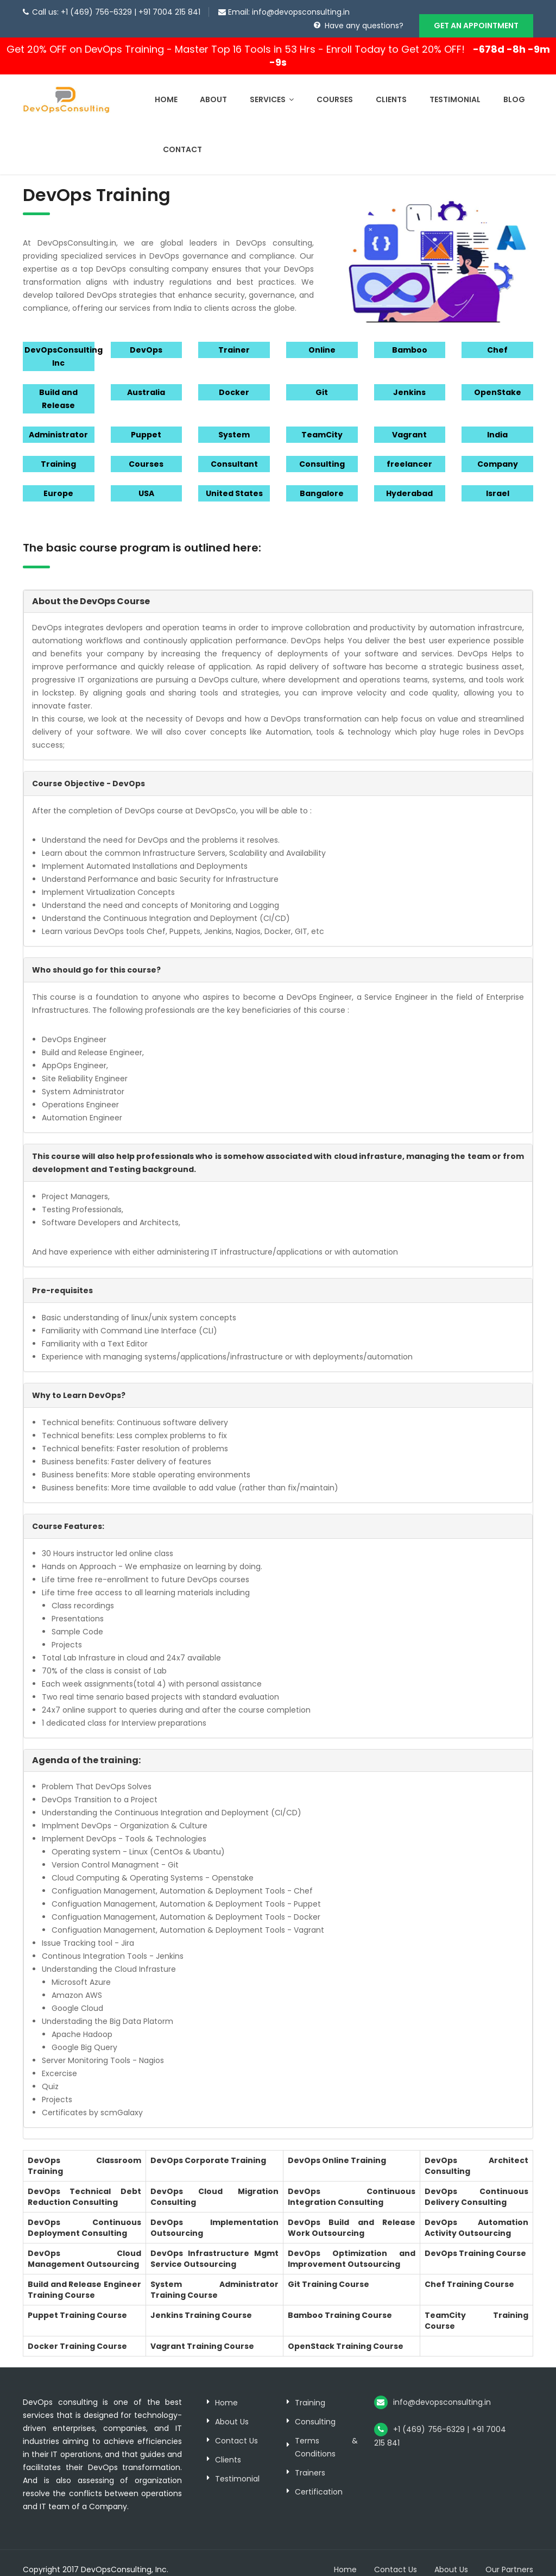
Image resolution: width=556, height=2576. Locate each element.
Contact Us (236, 2427)
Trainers (310, 2459)
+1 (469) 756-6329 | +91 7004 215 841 (130, 12)
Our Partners (509, 2556)
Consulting (315, 2408)
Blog (514, 86)
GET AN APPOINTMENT (476, 25)
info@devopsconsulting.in (301, 12)
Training (310, 2389)
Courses (335, 86)
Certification (319, 2478)
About (213, 86)
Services (272, 86)
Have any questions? (364, 25)
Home (166, 86)
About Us (232, 2408)
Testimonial (455, 86)
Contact (182, 136)
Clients (391, 86)
